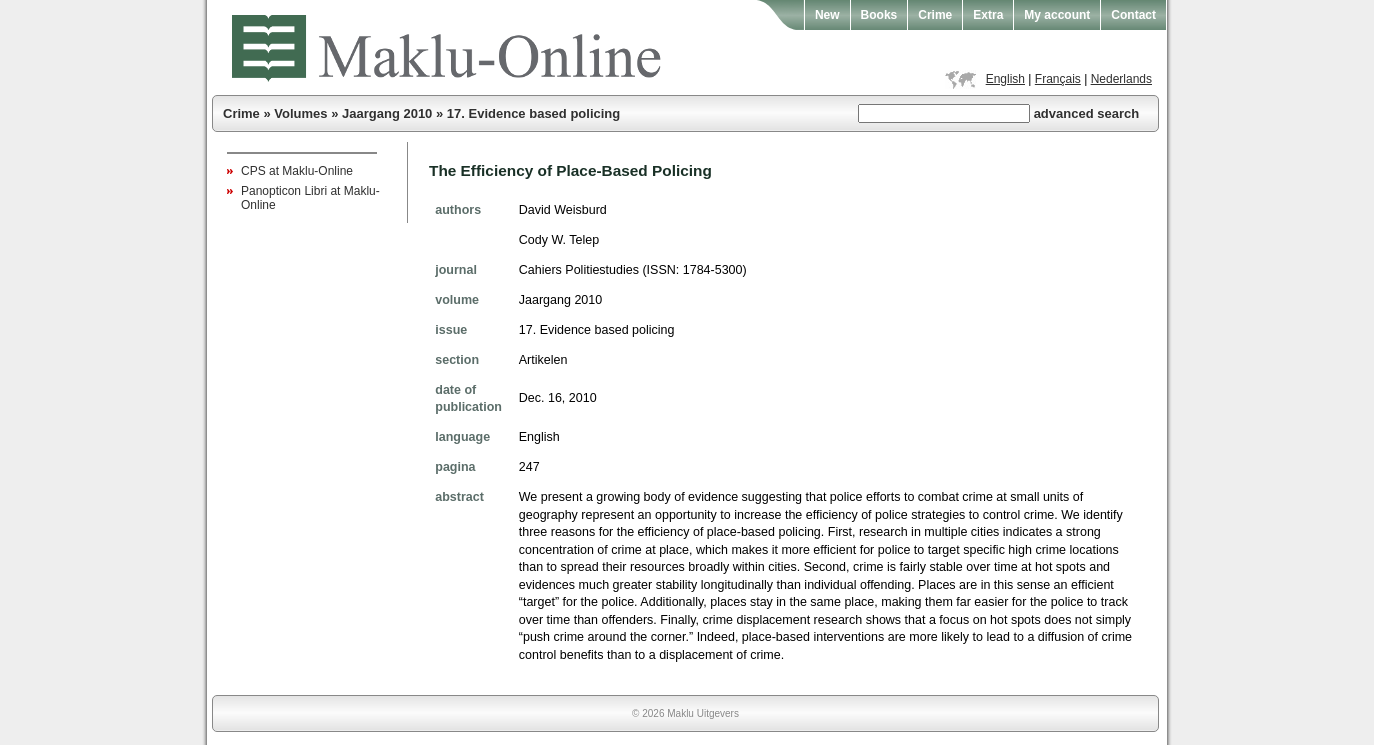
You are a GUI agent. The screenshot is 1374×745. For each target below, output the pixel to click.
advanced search (1087, 113)
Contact (1133, 15)
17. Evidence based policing (533, 113)
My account (1057, 15)
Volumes (300, 113)
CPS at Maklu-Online (297, 171)
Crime (935, 15)
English (1005, 79)
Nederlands (1121, 79)
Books (879, 15)
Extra (988, 15)
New (827, 15)
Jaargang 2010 (387, 113)
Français (1058, 79)
